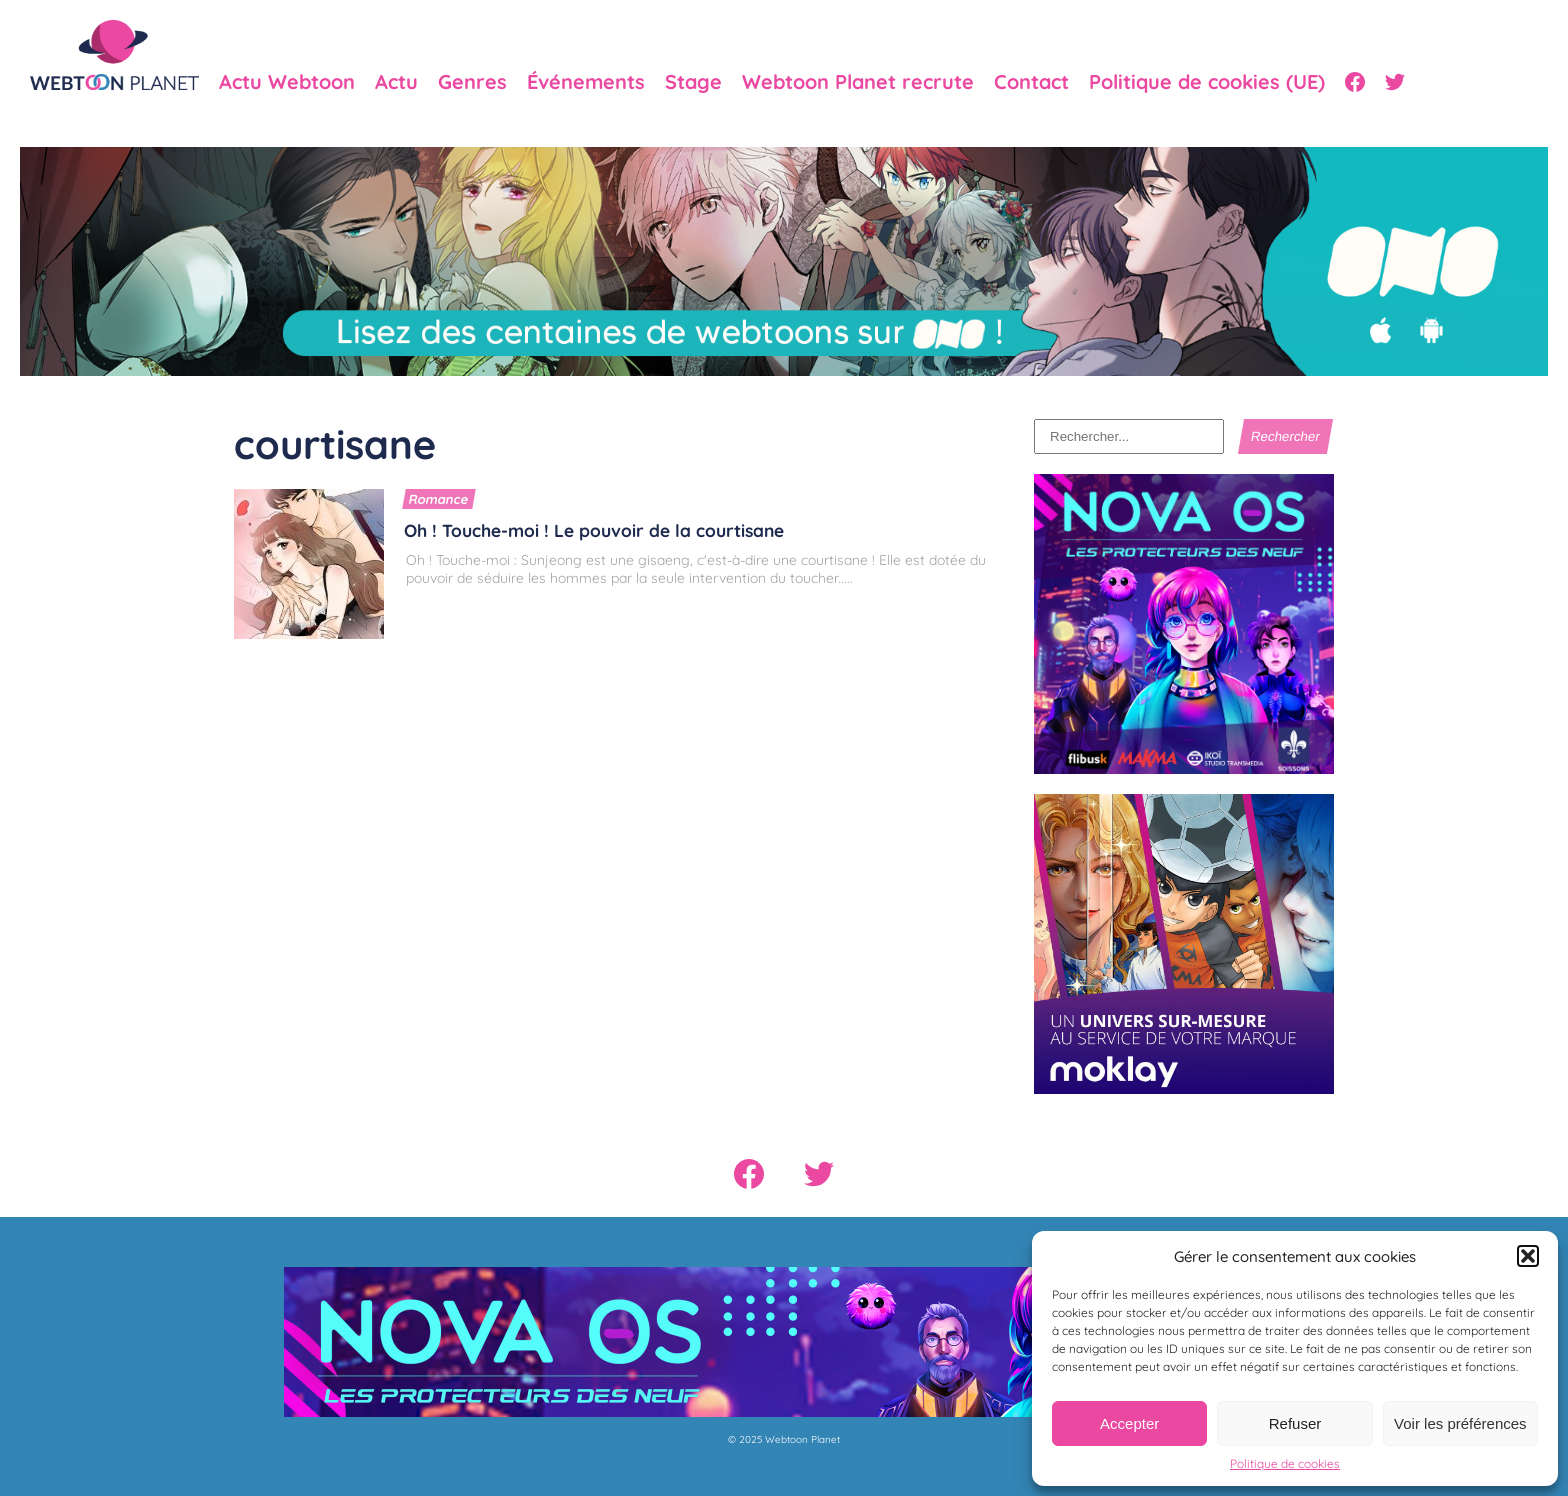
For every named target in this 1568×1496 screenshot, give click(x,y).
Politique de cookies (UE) (1207, 82)
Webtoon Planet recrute (858, 82)
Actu (396, 82)
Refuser (1295, 1423)
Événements (586, 82)
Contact (1031, 82)
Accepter (1129, 1423)
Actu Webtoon (287, 82)
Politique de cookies (1285, 1463)
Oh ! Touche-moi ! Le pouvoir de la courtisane (594, 530)
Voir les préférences (1460, 1423)
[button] (1528, 1256)
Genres (472, 82)
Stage (693, 82)
